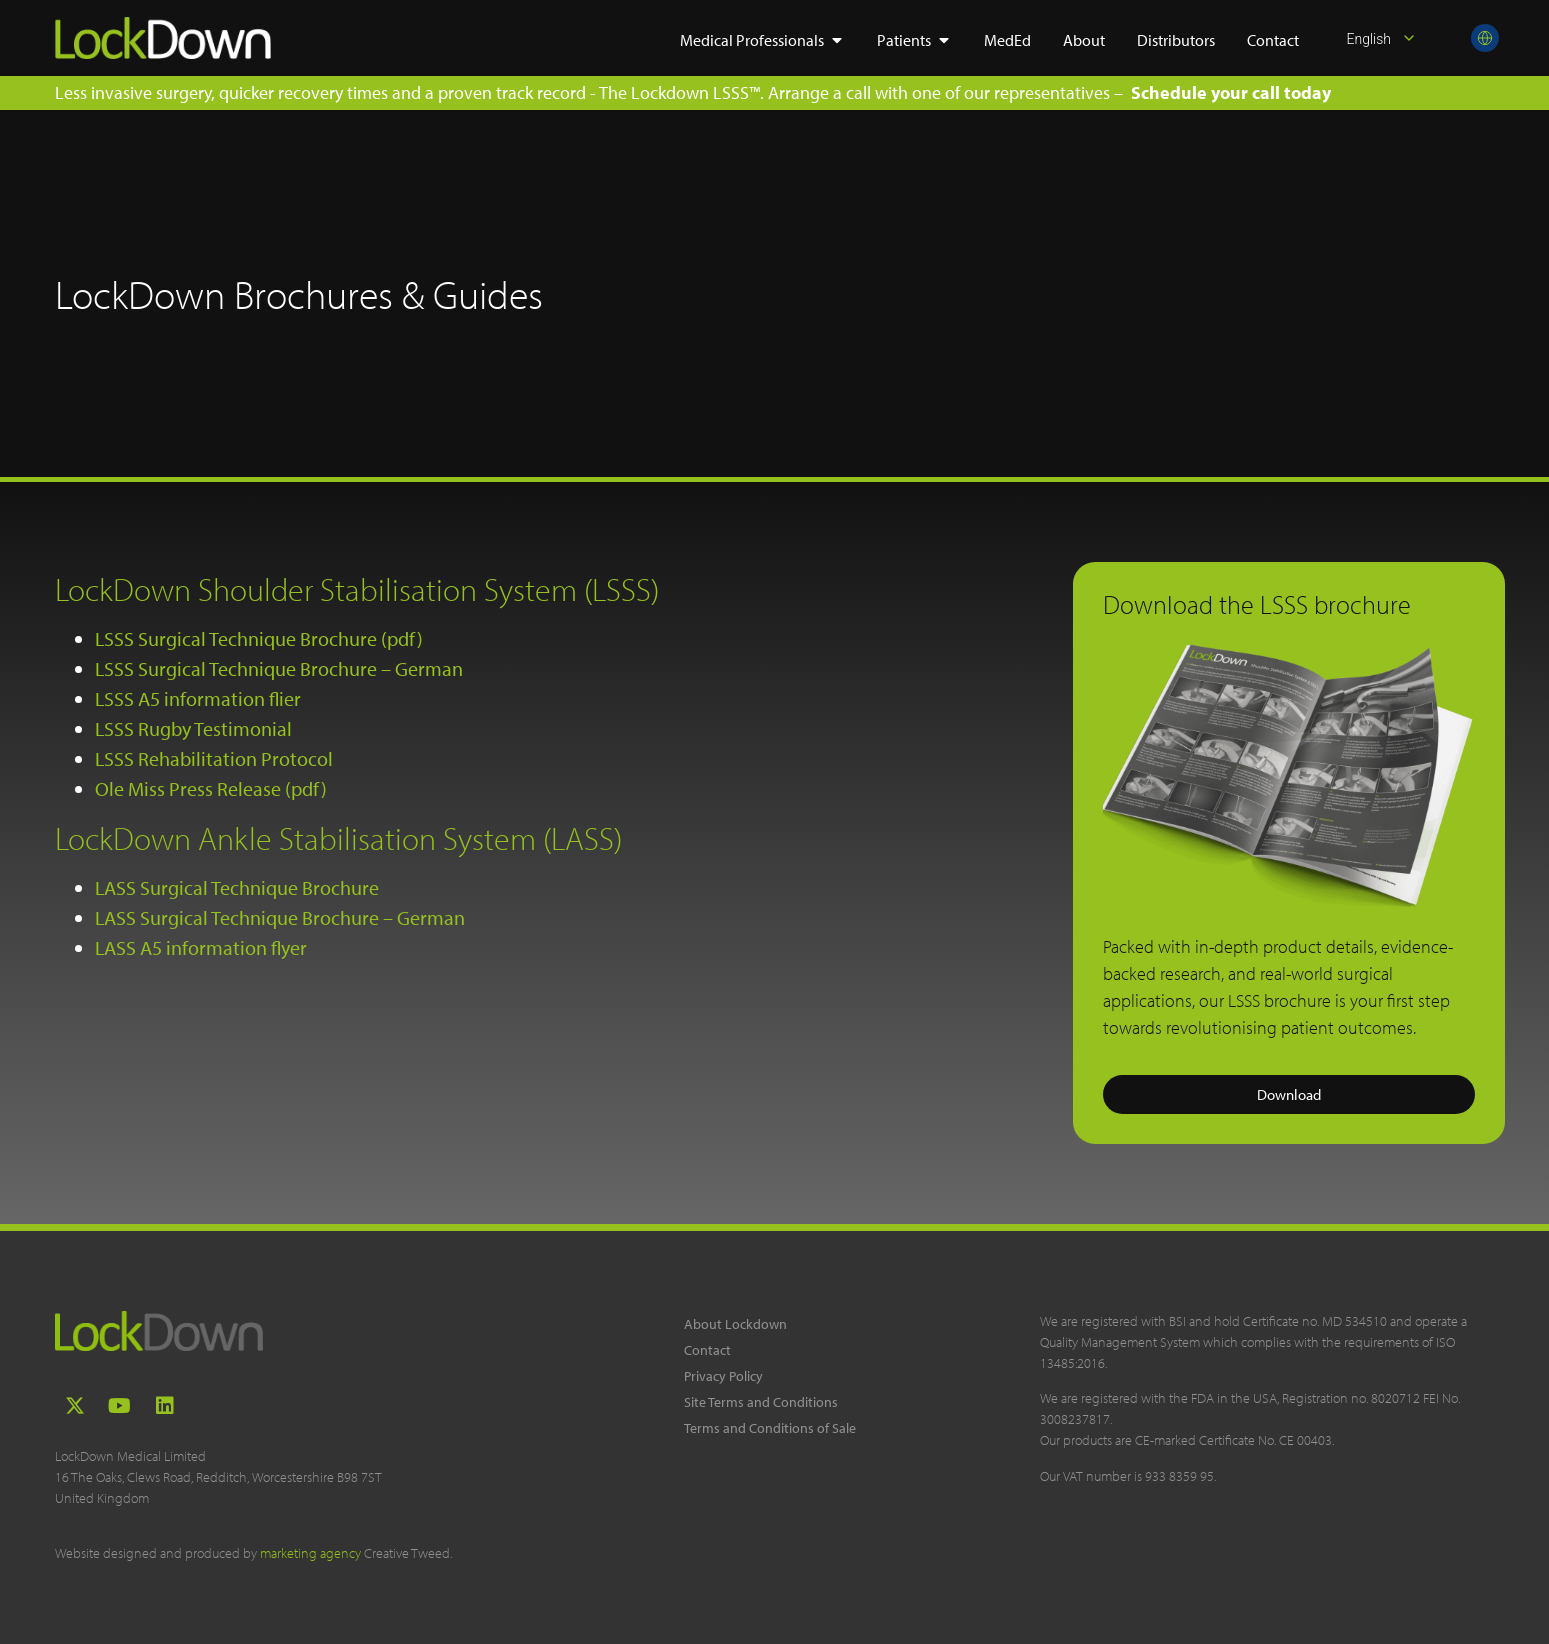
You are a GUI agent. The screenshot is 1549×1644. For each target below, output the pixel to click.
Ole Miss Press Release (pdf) (211, 788)
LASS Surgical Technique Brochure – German (280, 917)
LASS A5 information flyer (201, 947)
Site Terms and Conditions (761, 1402)
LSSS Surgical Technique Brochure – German (279, 668)
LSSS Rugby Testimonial (193, 728)
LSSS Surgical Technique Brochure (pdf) (259, 638)
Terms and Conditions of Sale (770, 1428)
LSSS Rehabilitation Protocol (214, 758)
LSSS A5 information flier (198, 698)
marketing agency (310, 1553)
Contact (707, 1350)
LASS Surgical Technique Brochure (237, 887)
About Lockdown (735, 1324)
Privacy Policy (723, 1376)
